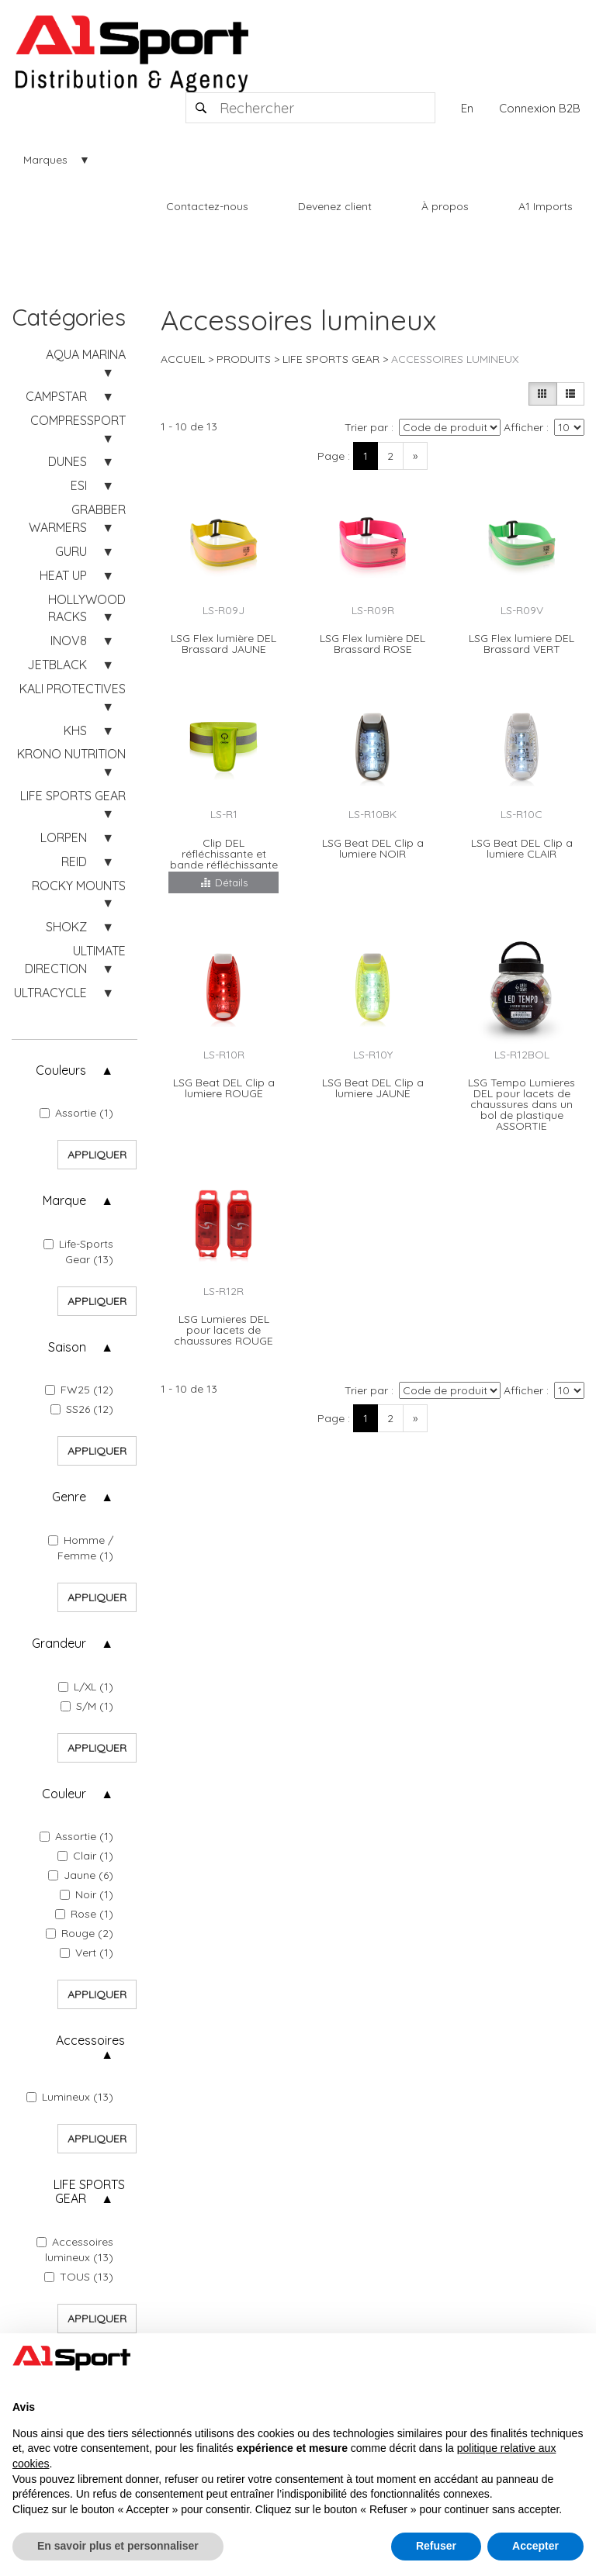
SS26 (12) (81, 1409)
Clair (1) (85, 1856)
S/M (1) (87, 1706)
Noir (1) (86, 1894)
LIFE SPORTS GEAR (89, 2191)
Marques (45, 160)
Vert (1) (86, 1953)
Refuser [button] (436, 2546)
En (467, 108)
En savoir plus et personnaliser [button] (118, 2546)
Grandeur (59, 1643)
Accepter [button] (535, 2546)
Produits (244, 359)
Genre (69, 1496)
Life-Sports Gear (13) (78, 1251)
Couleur (64, 1793)
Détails (224, 882)
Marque (64, 1200)
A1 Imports (545, 206)
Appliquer (97, 1155)
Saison (67, 1347)
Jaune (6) (80, 1875)
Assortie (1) (76, 1113)
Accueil (183, 359)
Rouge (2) (79, 1933)
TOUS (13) (78, 2277)
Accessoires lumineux (454, 359)
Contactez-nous (207, 206)
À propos (445, 206)
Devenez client (335, 206)
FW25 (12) (79, 1390)
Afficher (523, 427)
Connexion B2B (539, 108)
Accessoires (90, 2040)
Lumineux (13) (69, 2097)
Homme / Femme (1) (80, 1548)
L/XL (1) (85, 1687)
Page (331, 456)
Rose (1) (84, 1914)
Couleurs (61, 1070)
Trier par (366, 427)
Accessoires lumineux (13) (74, 2249)
